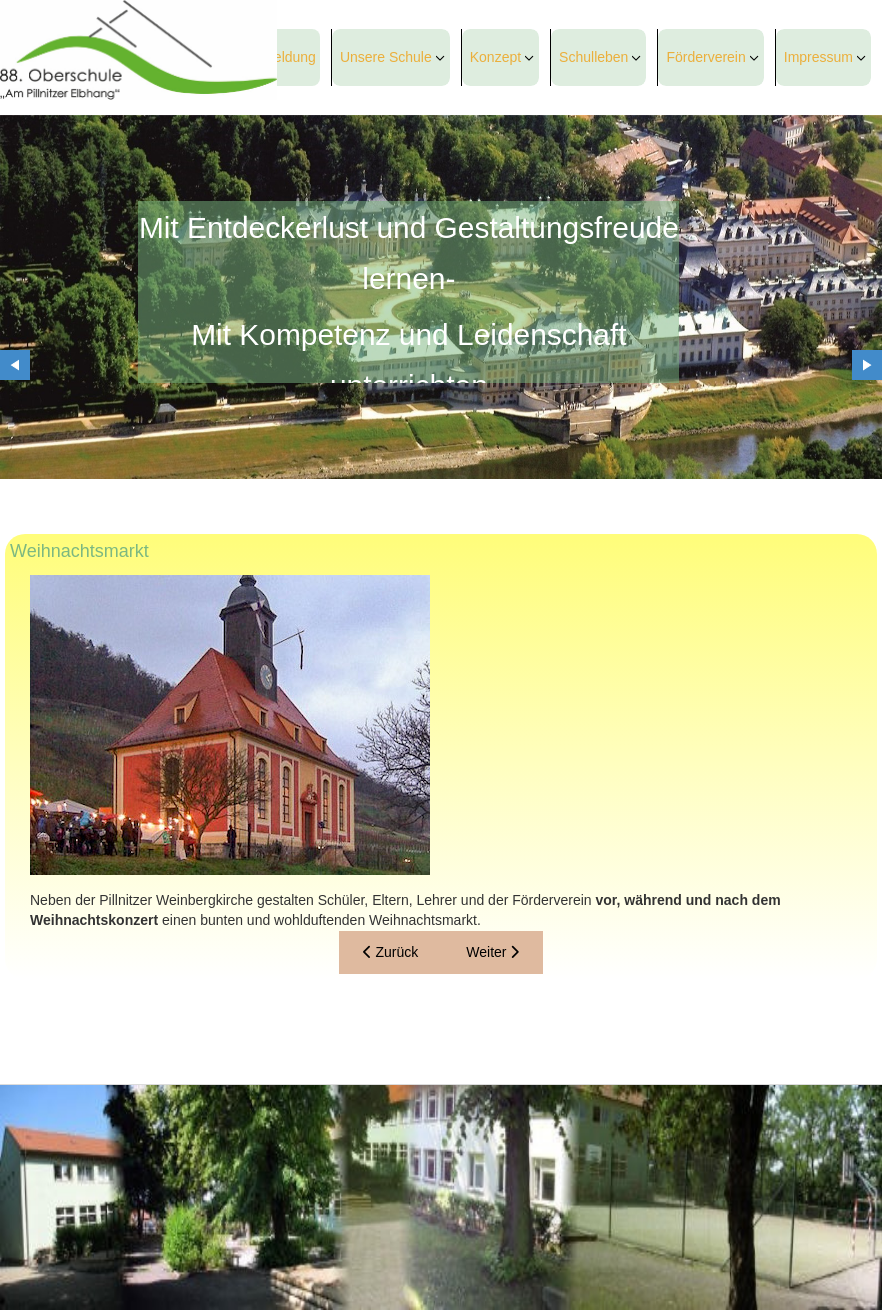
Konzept (495, 57)
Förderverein (705, 57)
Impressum (818, 57)
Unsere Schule (386, 57)
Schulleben (593, 57)
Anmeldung (280, 57)
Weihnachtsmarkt (79, 551)
